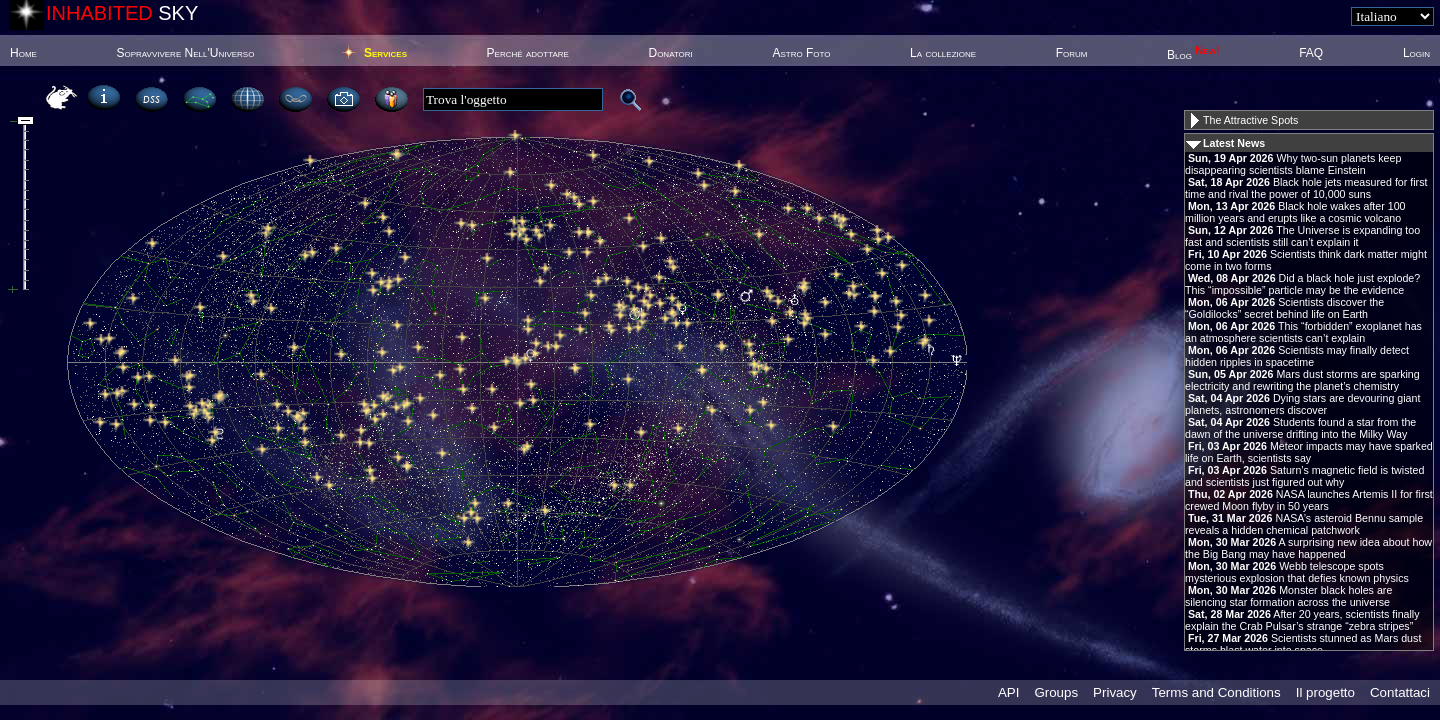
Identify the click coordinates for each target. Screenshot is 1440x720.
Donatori (670, 53)
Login (1416, 53)
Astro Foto (801, 53)
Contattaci (1400, 692)
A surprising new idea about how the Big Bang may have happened (1308, 548)
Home (23, 53)
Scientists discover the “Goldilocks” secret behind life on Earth (1284, 308)
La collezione (943, 53)
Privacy (1115, 692)
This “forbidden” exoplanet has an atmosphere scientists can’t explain (1303, 332)
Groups (1056, 692)
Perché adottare (528, 53)
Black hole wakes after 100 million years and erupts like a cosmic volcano (1295, 212)
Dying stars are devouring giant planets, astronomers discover (1302, 404)
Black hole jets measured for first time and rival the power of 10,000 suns (1306, 188)
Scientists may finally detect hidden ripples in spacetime (1297, 356)
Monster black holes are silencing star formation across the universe (1288, 596)
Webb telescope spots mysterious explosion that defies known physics (1297, 572)
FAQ (1311, 53)
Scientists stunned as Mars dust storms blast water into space (1303, 644)
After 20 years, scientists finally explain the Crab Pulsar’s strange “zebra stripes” (1302, 620)
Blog (1193, 55)
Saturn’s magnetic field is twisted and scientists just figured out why (1304, 476)
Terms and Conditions (1216, 692)
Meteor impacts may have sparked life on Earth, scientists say (1309, 452)
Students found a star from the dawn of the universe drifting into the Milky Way (1300, 428)
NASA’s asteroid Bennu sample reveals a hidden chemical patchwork (1304, 524)
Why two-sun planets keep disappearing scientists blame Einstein (1293, 164)
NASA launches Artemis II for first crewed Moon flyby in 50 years (1309, 500)
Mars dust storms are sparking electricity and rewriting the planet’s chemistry (1302, 380)
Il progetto (1325, 692)
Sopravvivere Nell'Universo (185, 53)
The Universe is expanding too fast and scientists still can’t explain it (1302, 236)
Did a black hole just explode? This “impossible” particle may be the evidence (1302, 284)
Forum (1072, 53)
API (1008, 692)
